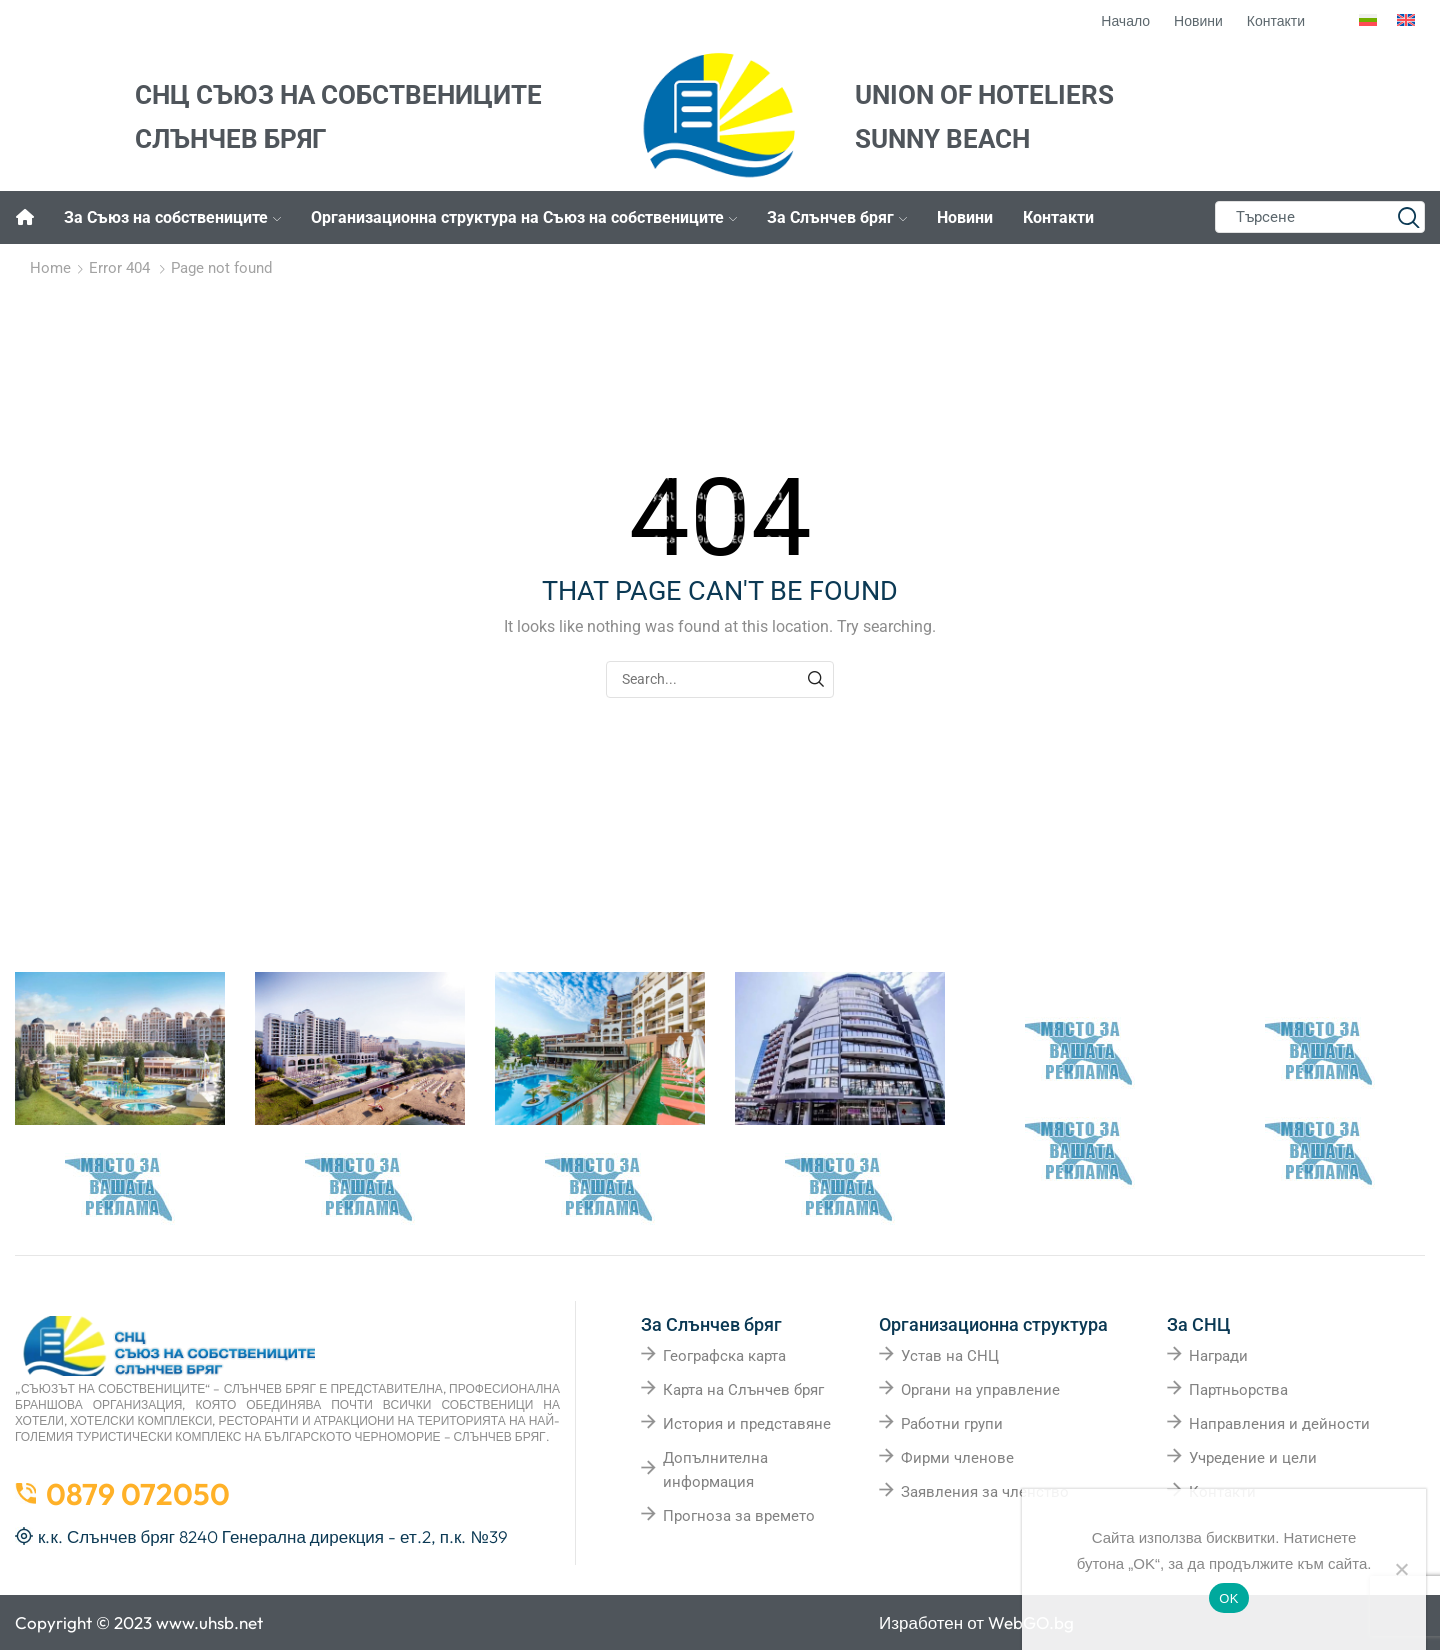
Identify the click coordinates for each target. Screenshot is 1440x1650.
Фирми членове (957, 1458)
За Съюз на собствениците (172, 217)
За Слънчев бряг (837, 217)
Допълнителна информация (715, 1470)
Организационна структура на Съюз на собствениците (524, 217)
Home (50, 268)
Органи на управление (980, 1390)
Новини (965, 217)
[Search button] (1409, 217)
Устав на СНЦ (950, 1356)
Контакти (1058, 217)
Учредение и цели (1253, 1458)
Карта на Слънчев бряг (743, 1390)
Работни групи (952, 1424)
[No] (1401, 1569)
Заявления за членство (985, 1492)
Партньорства (1238, 1390)
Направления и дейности (1279, 1424)
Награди (1218, 1356)
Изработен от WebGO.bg (976, 1622)
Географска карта (724, 1356)
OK (1228, 1598)
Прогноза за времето (739, 1516)
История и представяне (747, 1424)
